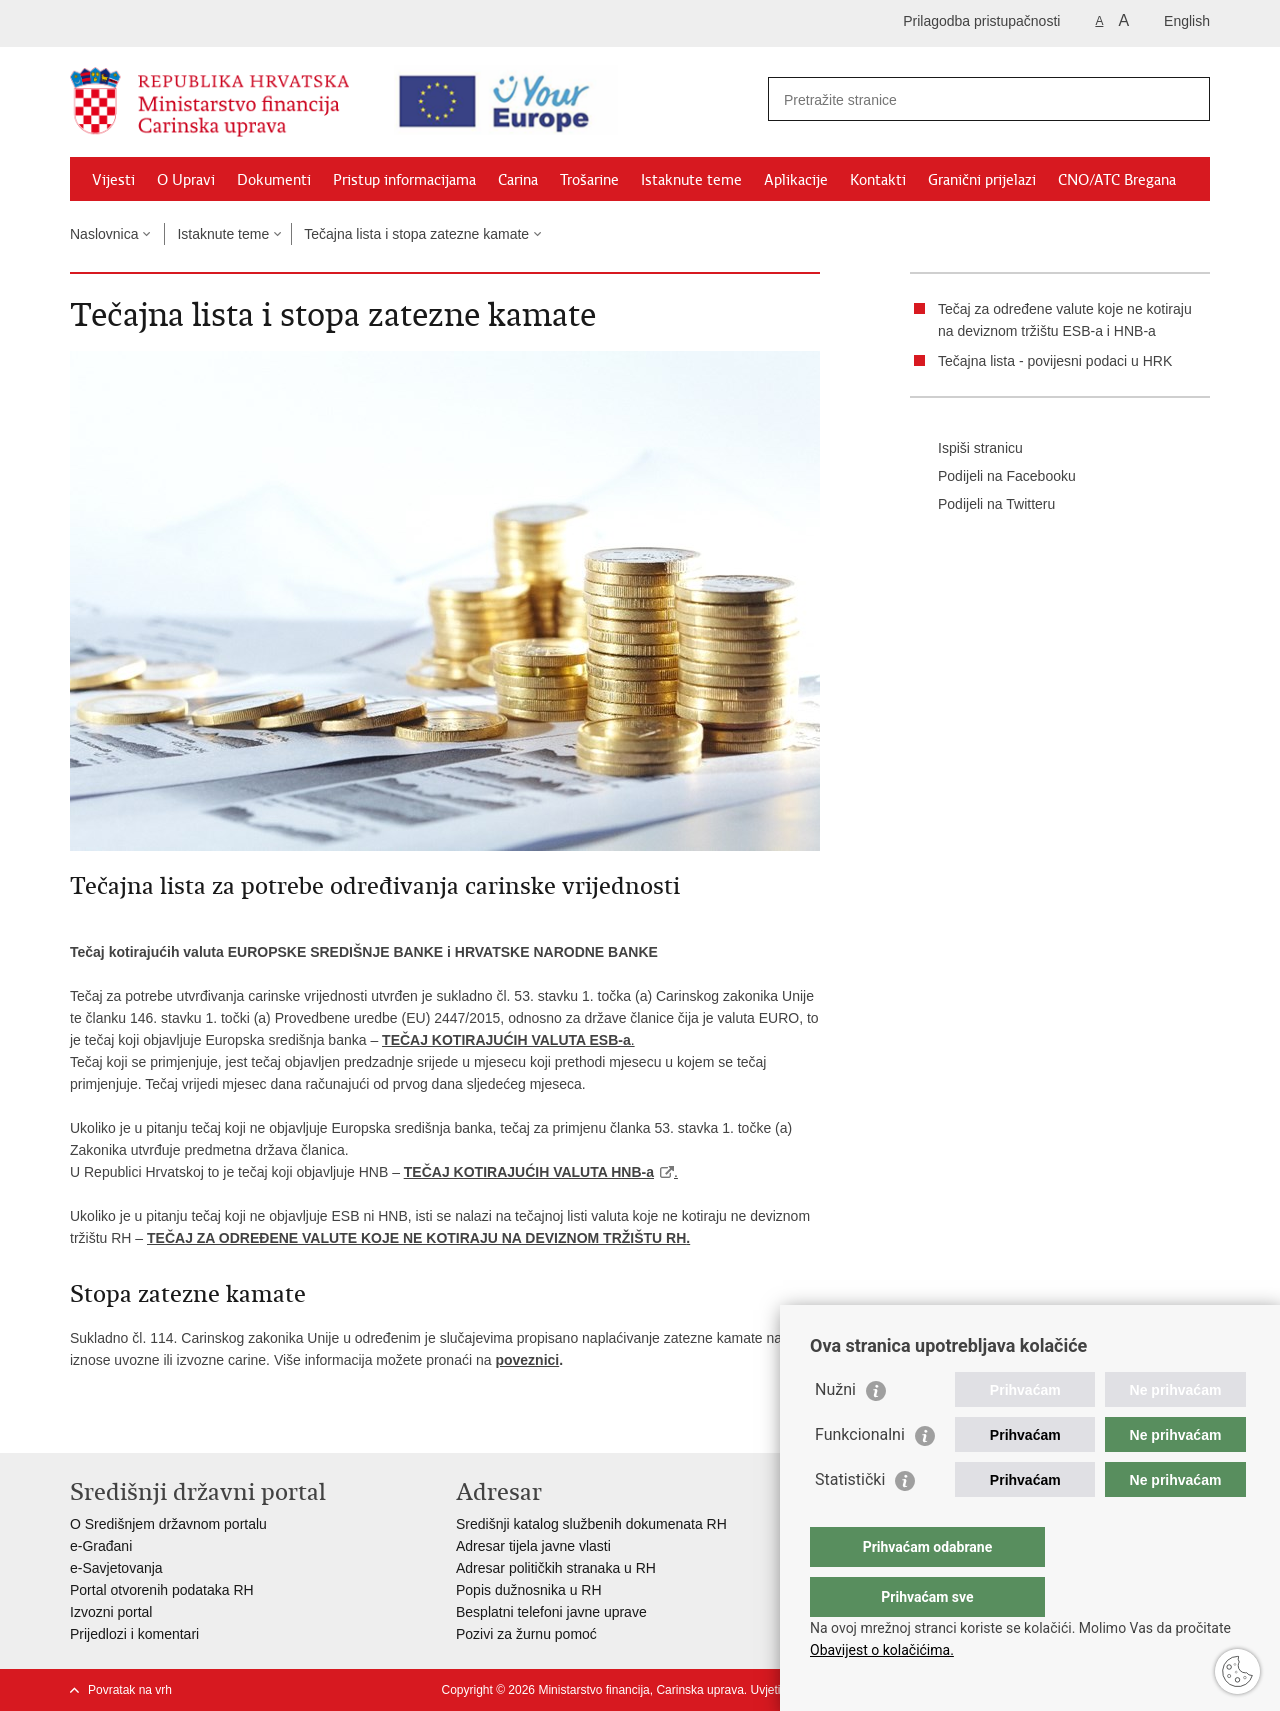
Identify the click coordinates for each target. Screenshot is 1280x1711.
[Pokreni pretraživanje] (1187, 99)
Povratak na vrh (130, 1690)
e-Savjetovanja (116, 1568)
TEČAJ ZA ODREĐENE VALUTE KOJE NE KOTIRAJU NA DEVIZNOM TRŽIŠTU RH (416, 1238)
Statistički (850, 1519)
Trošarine (589, 180)
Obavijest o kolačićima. (882, 1650)
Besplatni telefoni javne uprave (551, 1612)
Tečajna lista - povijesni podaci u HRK (1055, 361)
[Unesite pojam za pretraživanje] (956, 99)
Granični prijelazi (982, 180)
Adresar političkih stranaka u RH (556, 1568)
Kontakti (878, 180)
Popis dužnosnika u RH (529, 1590)
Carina (518, 180)
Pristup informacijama (404, 180)
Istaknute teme (691, 180)
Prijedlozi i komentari (134, 1634)
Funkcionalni (860, 1474)
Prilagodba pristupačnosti (981, 21)
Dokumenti (274, 180)
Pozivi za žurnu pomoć (526, 1634)
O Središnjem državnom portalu (168, 1524)
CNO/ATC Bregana (1117, 180)
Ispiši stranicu (966, 449)
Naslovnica (104, 234)
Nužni (835, 1429)
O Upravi (186, 180)
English (1187, 21)
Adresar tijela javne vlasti (533, 1546)
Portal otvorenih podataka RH (162, 1590)
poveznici (527, 1360)
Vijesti (113, 180)
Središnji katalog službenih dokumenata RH (591, 1524)
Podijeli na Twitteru (982, 505)
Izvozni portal (111, 1612)
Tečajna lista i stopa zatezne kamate (416, 234)
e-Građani (101, 1546)
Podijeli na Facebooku (993, 477)
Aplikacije (796, 180)
